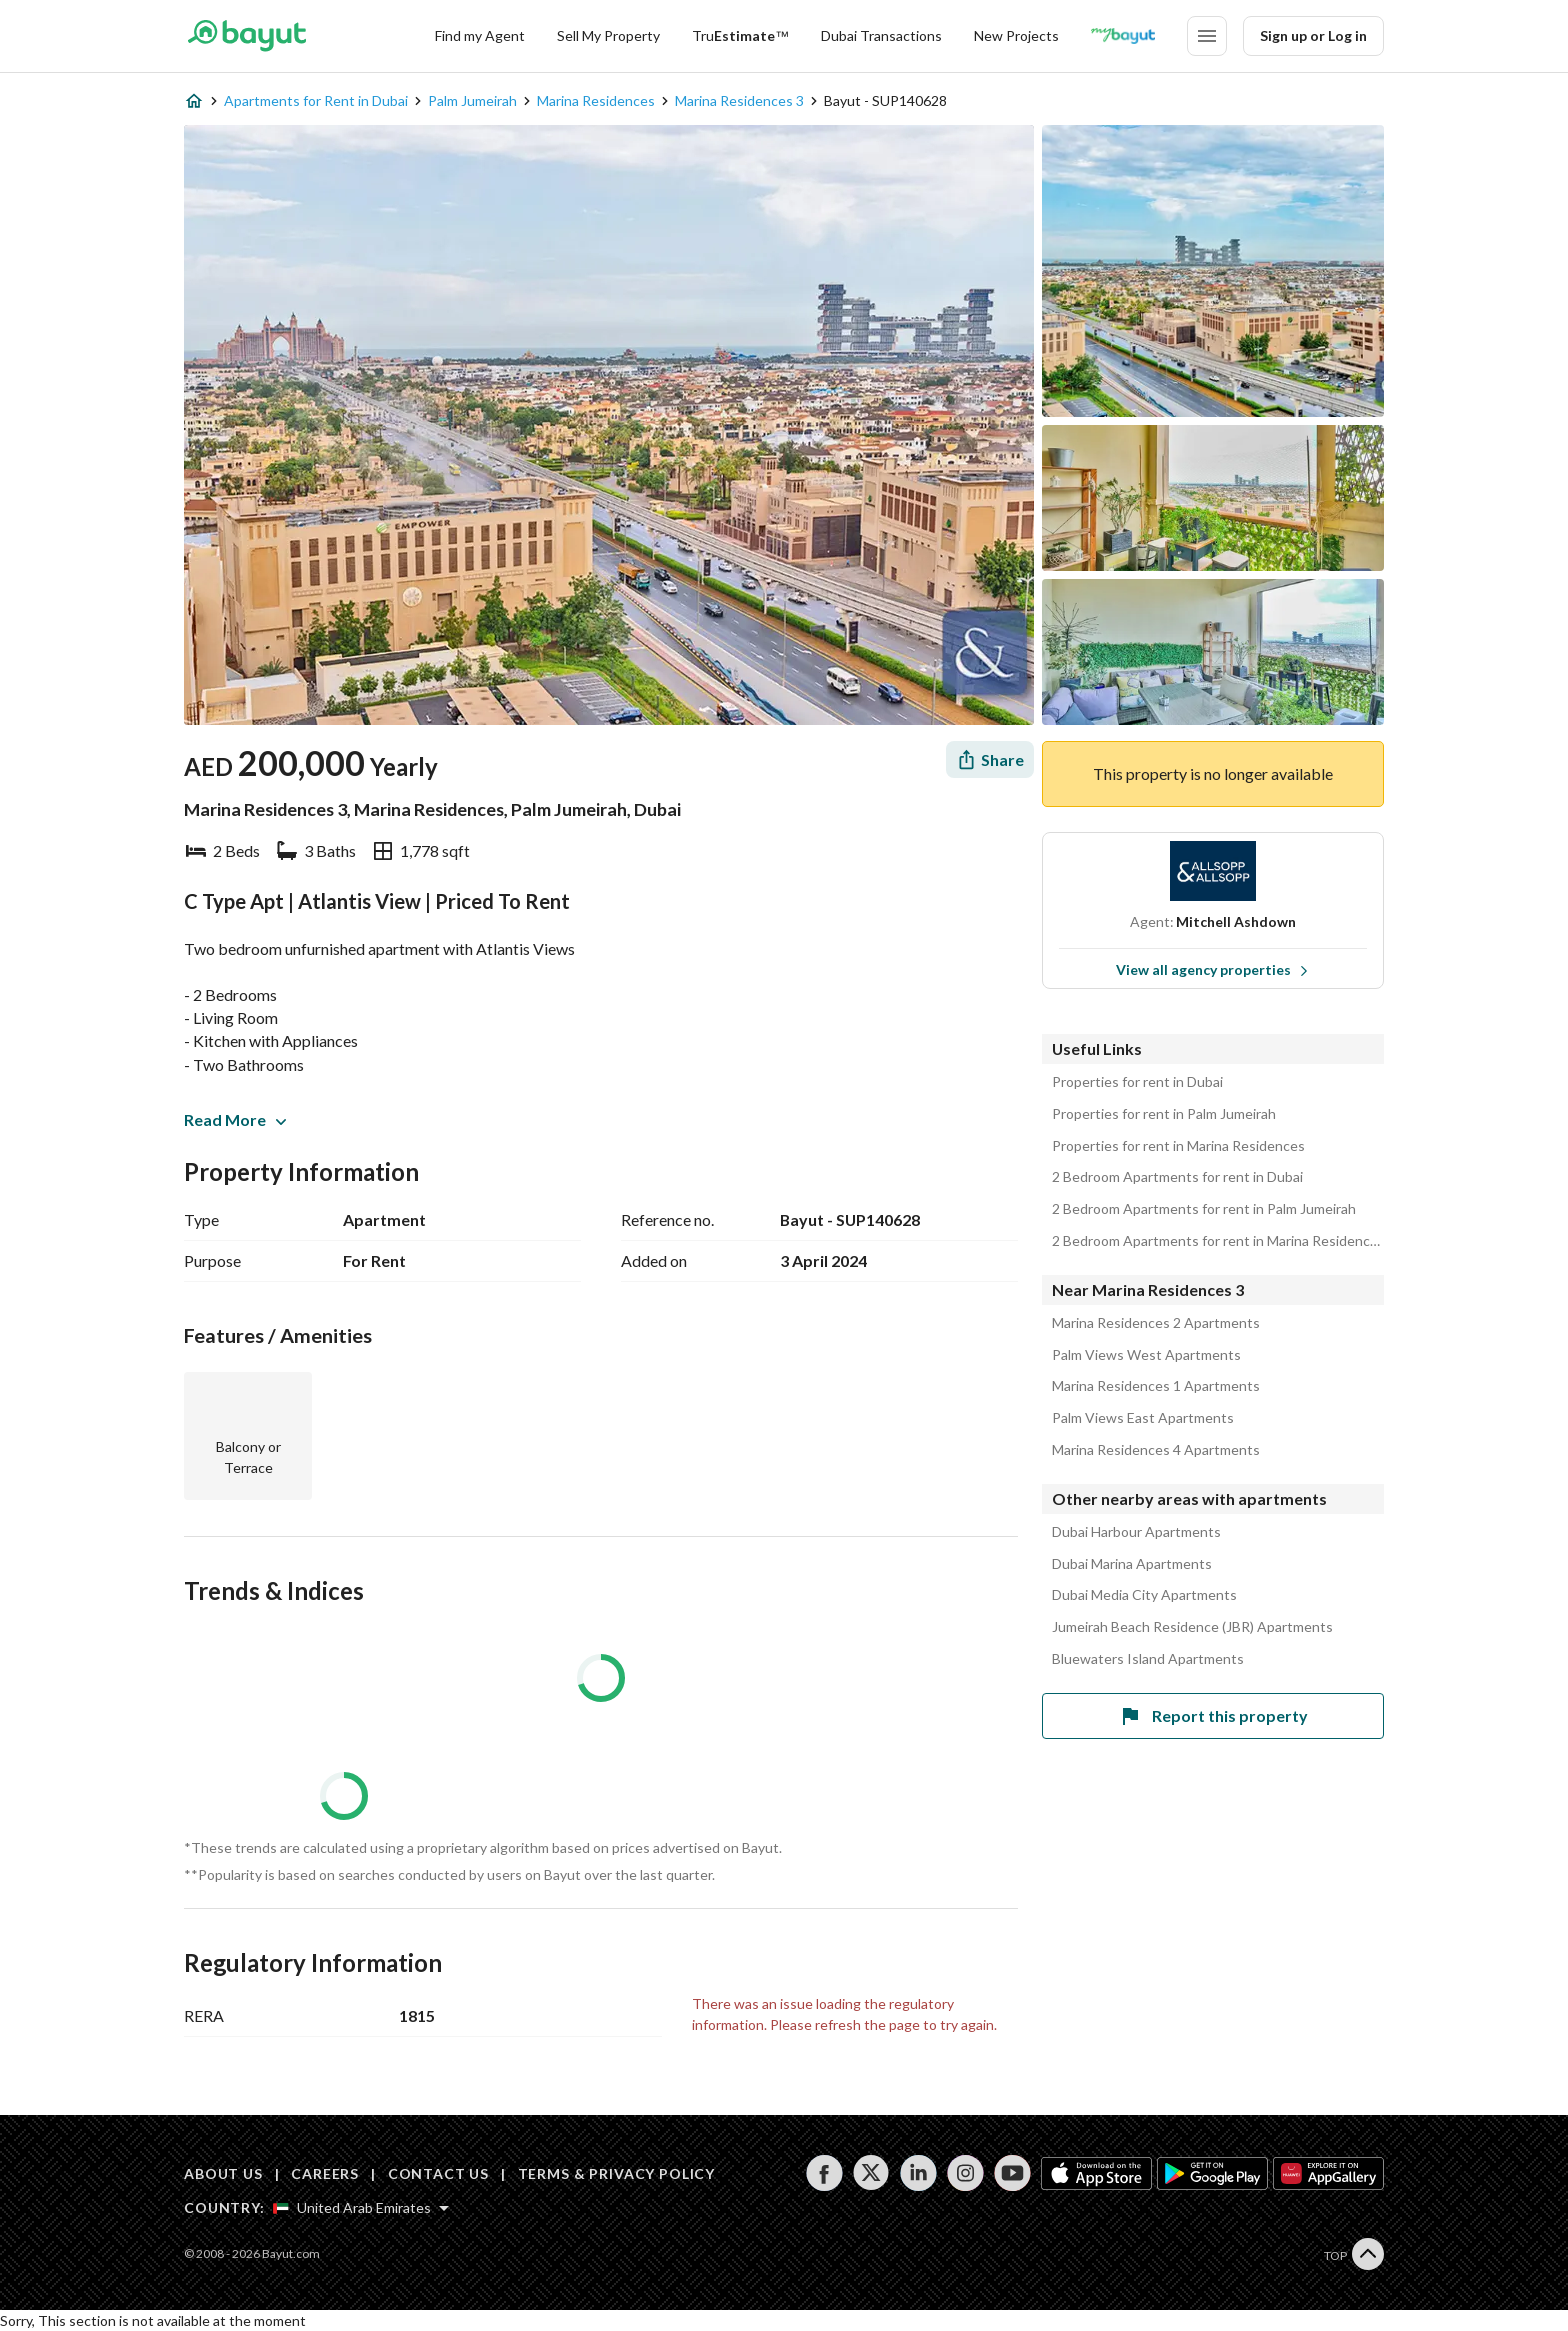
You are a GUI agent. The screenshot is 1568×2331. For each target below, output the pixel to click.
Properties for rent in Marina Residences (1178, 1146)
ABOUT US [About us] (223, 2173)
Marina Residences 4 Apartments (1156, 1450)
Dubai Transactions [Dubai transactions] (881, 35)
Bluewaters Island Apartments (1148, 1659)
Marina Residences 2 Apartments (1156, 1323)
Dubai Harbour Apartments (1136, 1532)
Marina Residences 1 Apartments (1156, 1386)
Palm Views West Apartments (1146, 1355)
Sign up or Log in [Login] (1313, 35)
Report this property (1213, 1716)
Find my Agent (480, 35)
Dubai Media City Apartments (1144, 1595)
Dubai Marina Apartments (1132, 1564)
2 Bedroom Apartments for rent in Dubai (1177, 1177)
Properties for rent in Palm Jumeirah (1164, 1114)
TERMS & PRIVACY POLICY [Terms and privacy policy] (616, 2173)
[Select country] (361, 2208)
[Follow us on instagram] (965, 2173)
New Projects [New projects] (1016, 35)
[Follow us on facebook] (824, 2173)
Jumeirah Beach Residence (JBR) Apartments (1192, 1627)
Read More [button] (235, 1119)
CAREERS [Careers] (325, 2173)
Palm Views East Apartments (1143, 1418)
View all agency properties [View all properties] (1213, 969)
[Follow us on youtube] (1012, 2173)
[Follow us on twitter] (871, 2173)
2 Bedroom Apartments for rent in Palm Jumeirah (1204, 1209)
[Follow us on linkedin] (918, 2173)
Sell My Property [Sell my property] (608, 35)
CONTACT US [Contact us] (438, 2173)
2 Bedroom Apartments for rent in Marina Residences (1218, 1241)
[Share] (990, 759)
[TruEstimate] (740, 36)
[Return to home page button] (246, 36)
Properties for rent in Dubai (1137, 1082)
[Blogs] (1123, 36)
